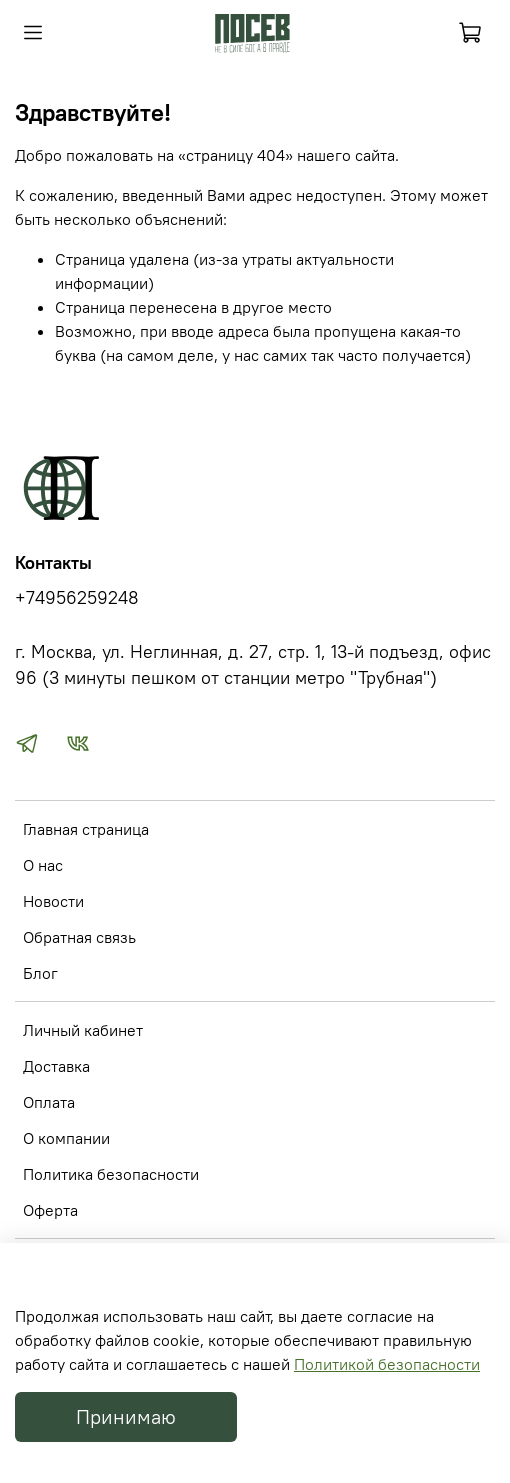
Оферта (50, 1210)
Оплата (49, 1102)
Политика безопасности (111, 1174)
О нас (43, 865)
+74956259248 (77, 598)
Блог (40, 973)
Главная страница (86, 829)
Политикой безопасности (387, 1364)
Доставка (56, 1066)
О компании (66, 1138)
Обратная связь (79, 937)
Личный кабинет (83, 1030)
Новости (53, 901)
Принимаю (126, 1416)
